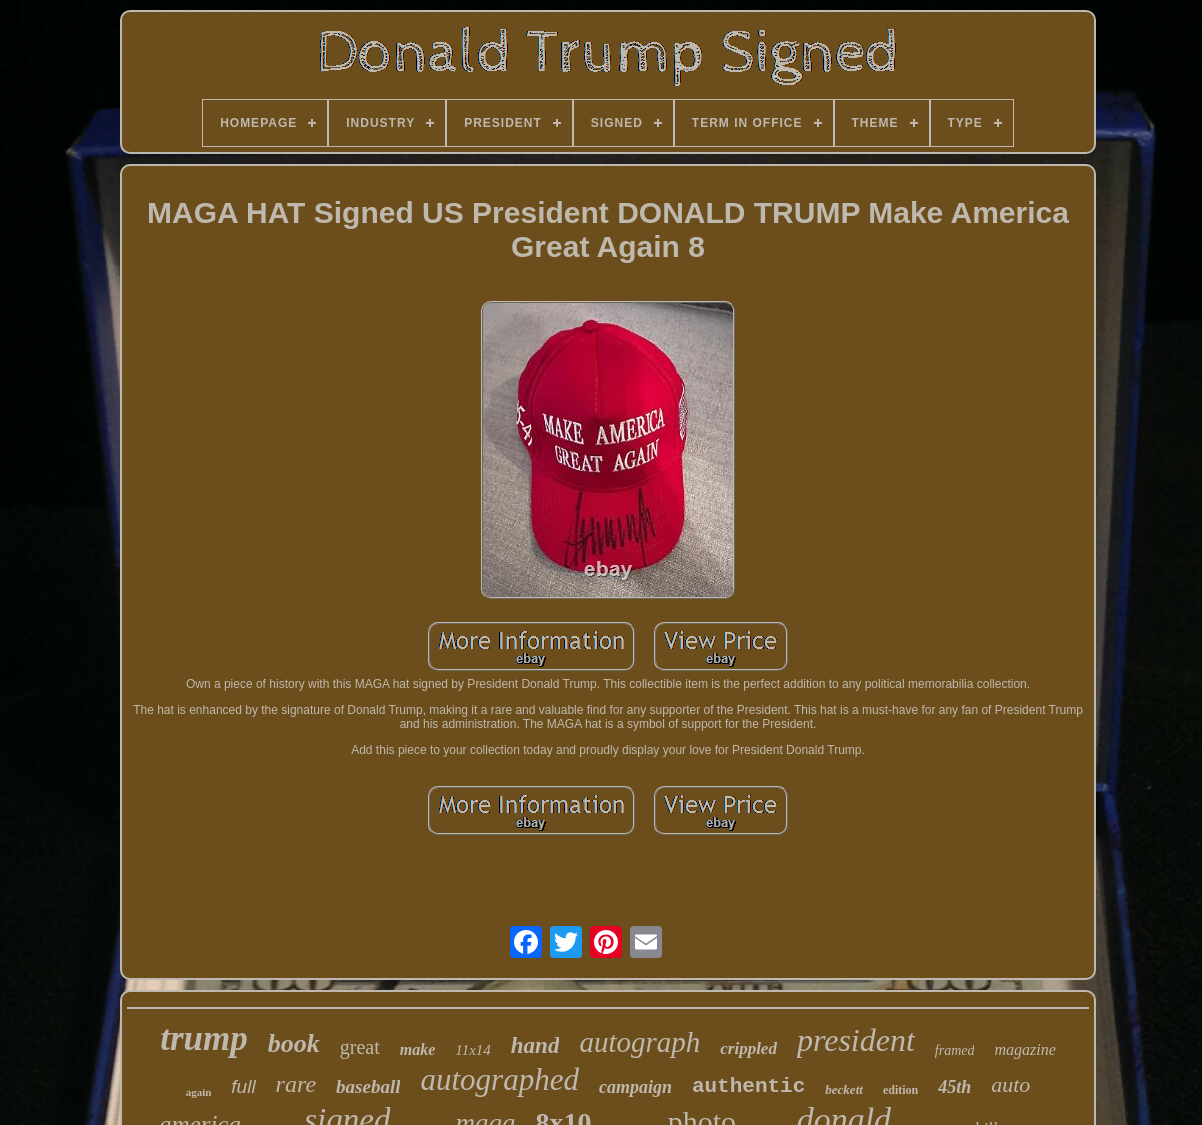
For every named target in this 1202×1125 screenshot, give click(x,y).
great (360, 1047)
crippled (748, 1048)
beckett (844, 1089)
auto (1010, 1084)
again (199, 1092)
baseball (368, 1086)
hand (535, 1045)
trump (204, 1038)
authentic (748, 1086)
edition (900, 1090)
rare (296, 1084)
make (418, 1049)
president (856, 1040)
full (243, 1086)
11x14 (473, 1050)
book (294, 1043)
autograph (639, 1042)
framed (955, 1050)
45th (954, 1087)
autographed (499, 1079)
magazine (1024, 1049)
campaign (635, 1087)
